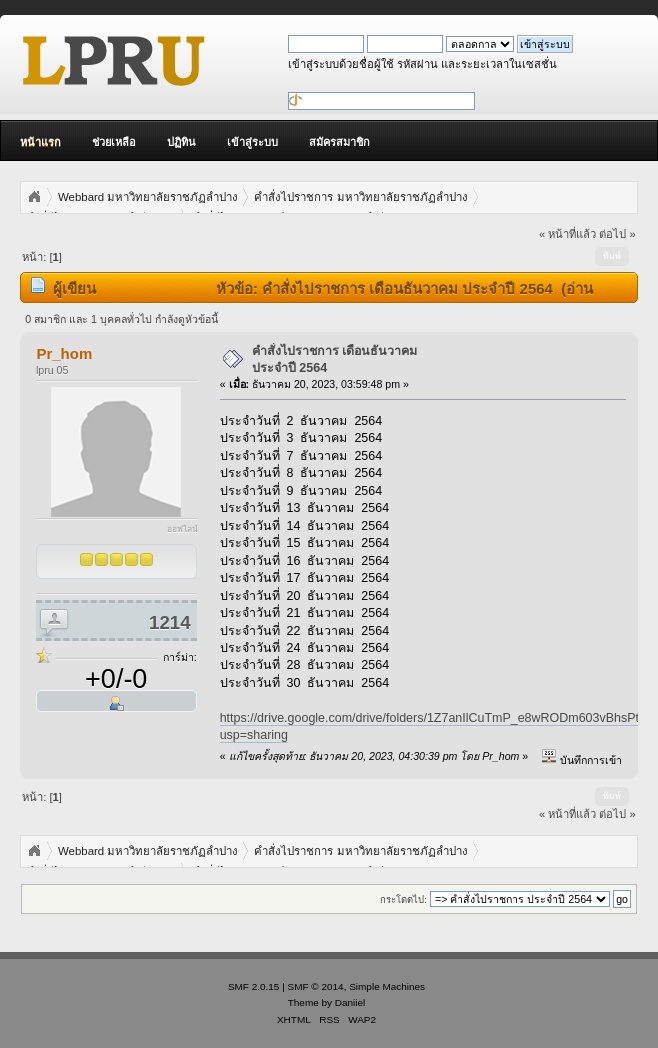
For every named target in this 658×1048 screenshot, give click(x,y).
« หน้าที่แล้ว (567, 234)
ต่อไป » (617, 234)
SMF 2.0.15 (254, 986)
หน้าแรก (40, 142)
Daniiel (350, 1002)
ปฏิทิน (181, 142)
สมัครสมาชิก (339, 142)
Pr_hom (64, 353)
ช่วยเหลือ (114, 142)
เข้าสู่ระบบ (252, 142)
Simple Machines (387, 986)
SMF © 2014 (316, 986)
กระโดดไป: (403, 899)
